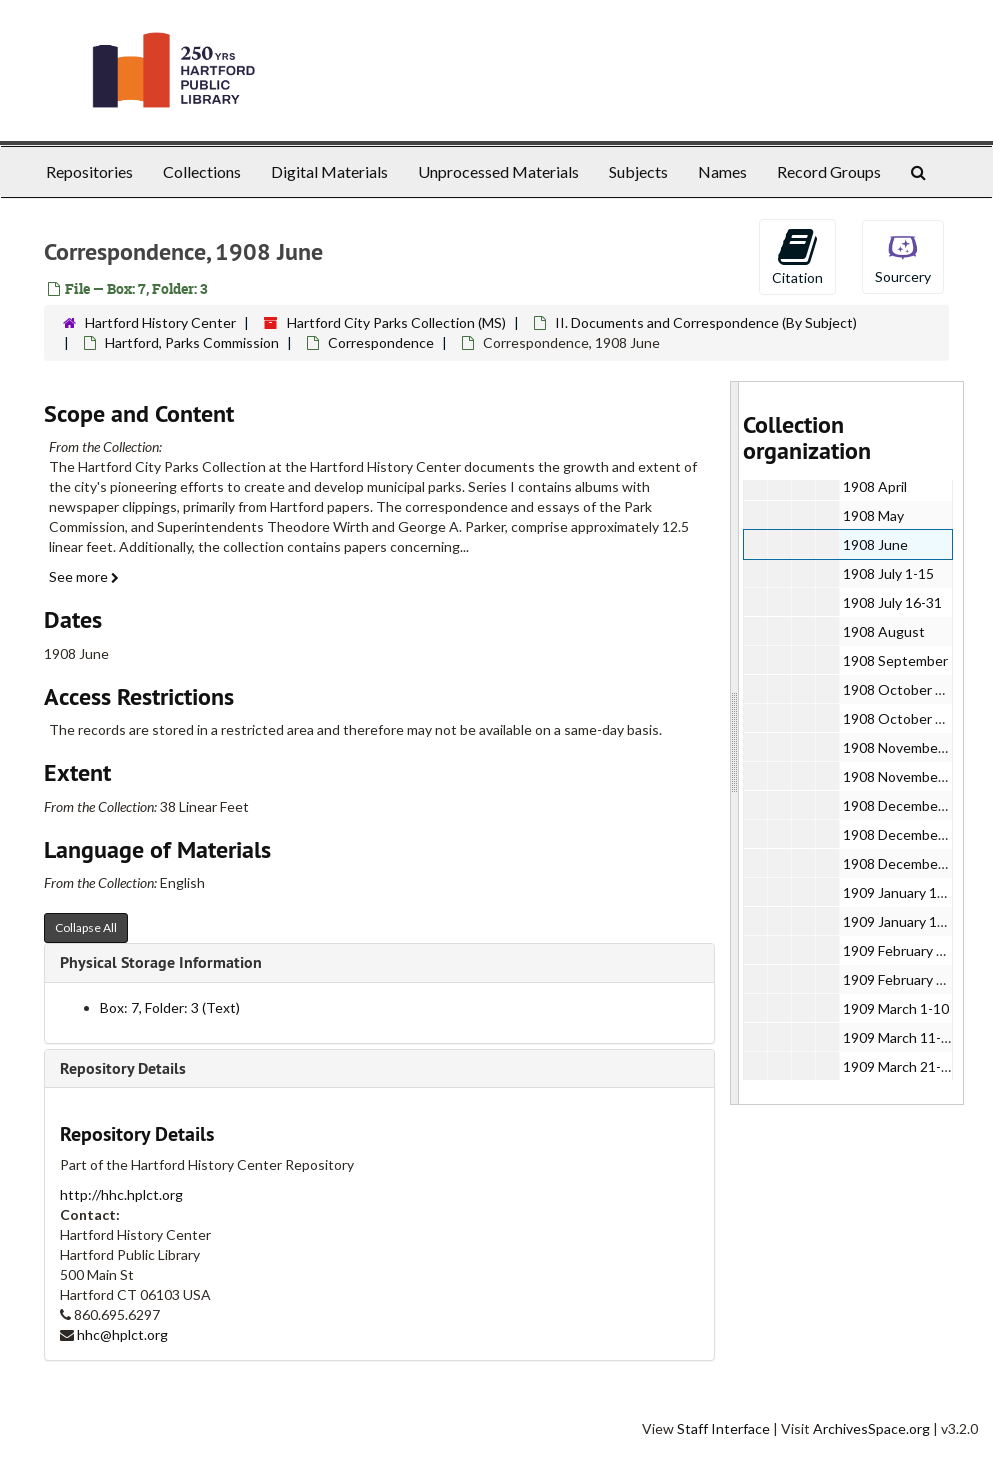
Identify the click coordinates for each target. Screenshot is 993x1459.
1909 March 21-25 (900, 1066)
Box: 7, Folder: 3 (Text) (170, 1007)
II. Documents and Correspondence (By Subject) (706, 322)
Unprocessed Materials (498, 171)
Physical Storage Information (161, 962)
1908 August (884, 631)
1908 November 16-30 (913, 776)
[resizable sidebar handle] (735, 743)
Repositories (89, 171)
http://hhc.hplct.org (121, 1194)
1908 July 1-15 (888, 573)
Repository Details (123, 1068)
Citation (797, 256)
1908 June (875, 544)
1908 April (875, 486)
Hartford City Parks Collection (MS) (396, 322)
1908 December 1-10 (909, 805)
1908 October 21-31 (907, 718)
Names (722, 171)
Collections (202, 171)
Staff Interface (723, 1428)
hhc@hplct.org (122, 1334)
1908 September (895, 660)
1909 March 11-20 (900, 1037)
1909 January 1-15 (900, 892)
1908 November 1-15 (909, 747)
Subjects (638, 171)
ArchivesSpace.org (871, 1428)
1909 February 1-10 (904, 950)
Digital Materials (329, 171)
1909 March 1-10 (896, 1008)
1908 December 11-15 (913, 834)
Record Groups (829, 171)
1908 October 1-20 (903, 689)
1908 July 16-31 (892, 602)
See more (84, 576)
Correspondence (381, 342)
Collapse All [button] (86, 927)
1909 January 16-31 (904, 921)
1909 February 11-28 (908, 979)
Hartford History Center (160, 322)
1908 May (873, 515)
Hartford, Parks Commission (192, 342)
